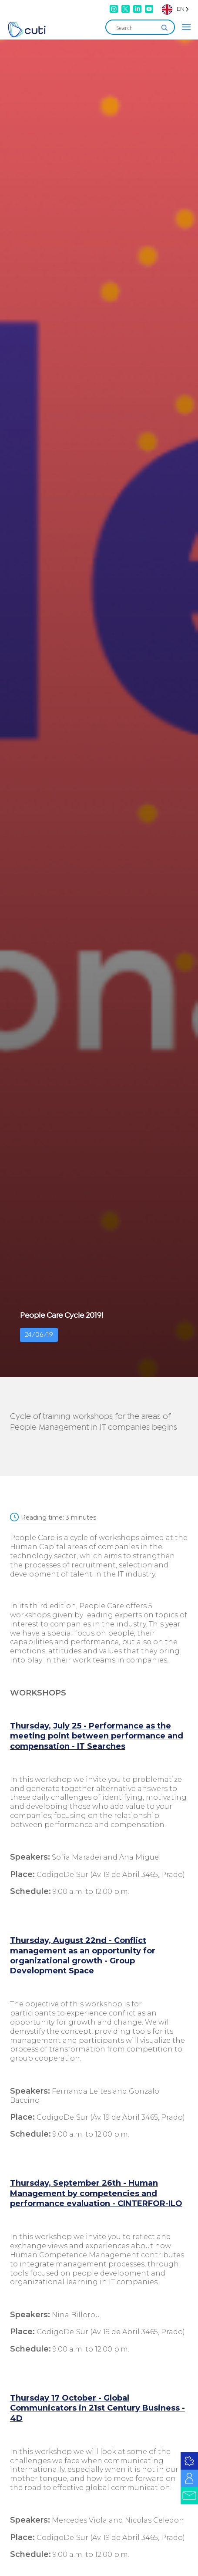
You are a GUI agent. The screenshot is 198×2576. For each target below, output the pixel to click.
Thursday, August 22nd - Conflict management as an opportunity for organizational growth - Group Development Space (82, 1956)
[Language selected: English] (175, 9)
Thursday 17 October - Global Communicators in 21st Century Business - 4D (97, 2408)
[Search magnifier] (164, 28)
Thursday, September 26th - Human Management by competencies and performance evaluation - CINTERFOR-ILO (96, 2193)
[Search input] (136, 28)
